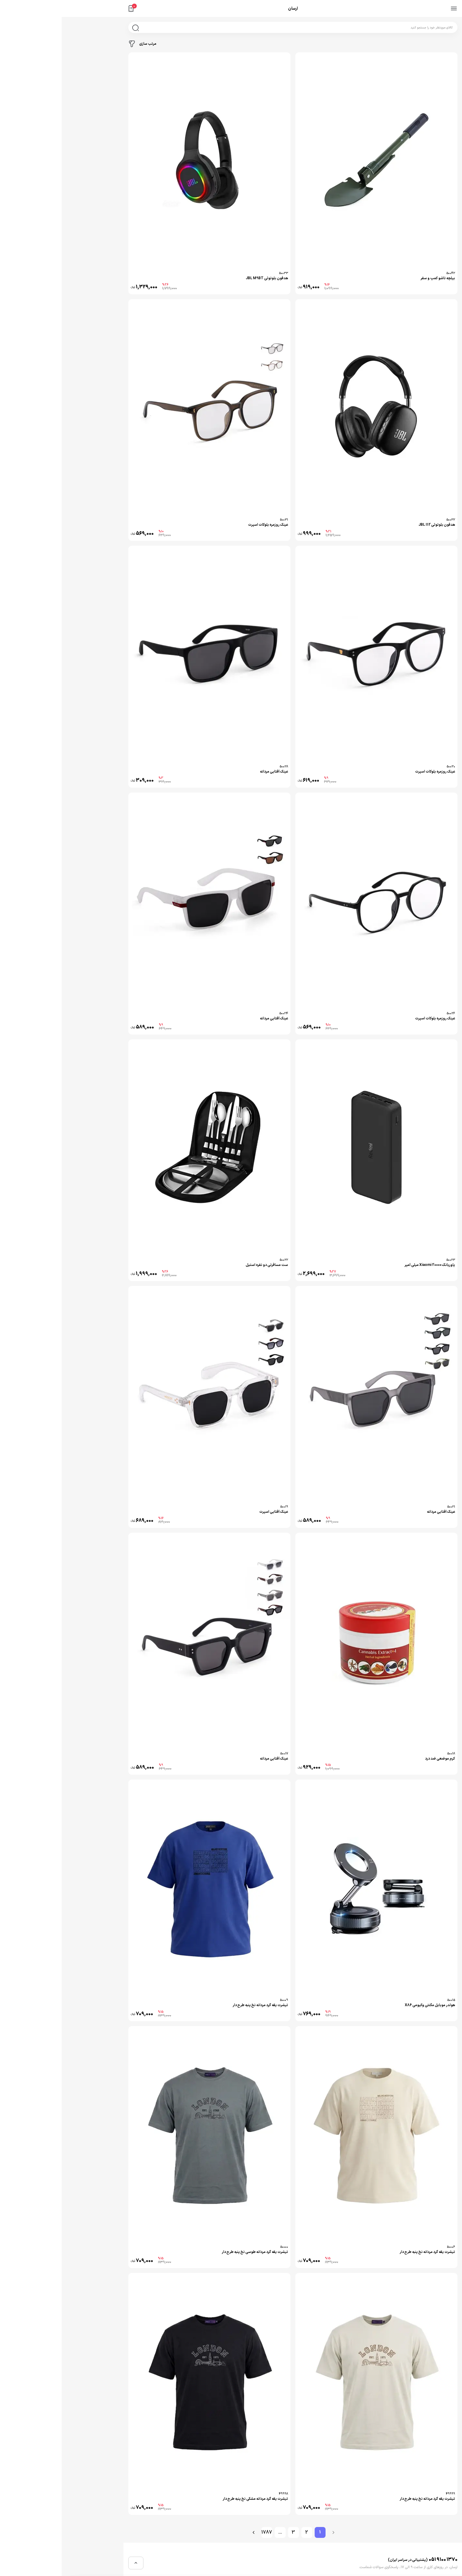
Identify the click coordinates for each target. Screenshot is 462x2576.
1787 (205, 2532)
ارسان (231, 8)
